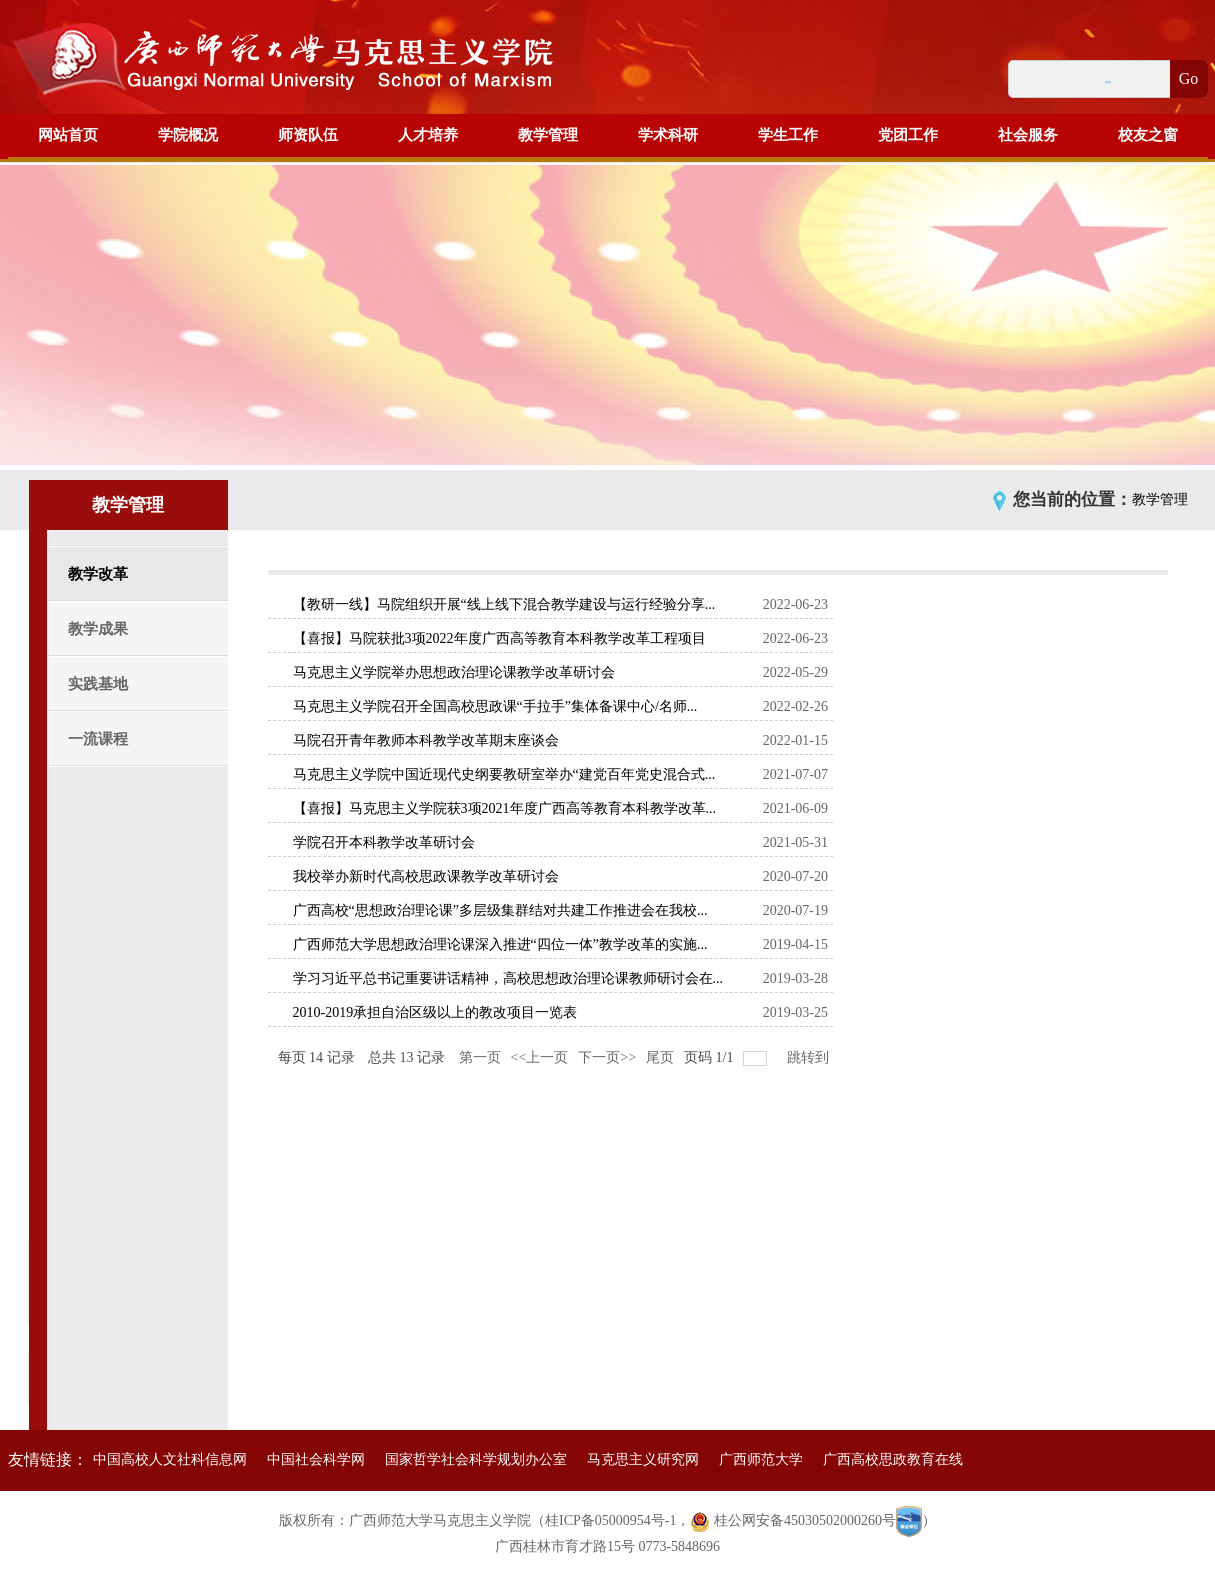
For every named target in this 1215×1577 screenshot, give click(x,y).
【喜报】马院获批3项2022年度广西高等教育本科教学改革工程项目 (499, 638)
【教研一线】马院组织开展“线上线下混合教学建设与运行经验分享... (504, 604)
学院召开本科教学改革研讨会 (384, 842)
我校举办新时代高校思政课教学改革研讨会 (426, 876)
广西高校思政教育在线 (893, 1459)
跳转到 (810, 1057)
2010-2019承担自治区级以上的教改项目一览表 (435, 1012)
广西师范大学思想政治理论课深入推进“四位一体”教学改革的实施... (500, 944)
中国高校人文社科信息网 (170, 1459)
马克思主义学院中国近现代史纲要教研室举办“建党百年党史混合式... (504, 774)
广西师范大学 (761, 1459)
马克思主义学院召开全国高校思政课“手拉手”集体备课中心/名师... (495, 706)
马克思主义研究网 (643, 1459)
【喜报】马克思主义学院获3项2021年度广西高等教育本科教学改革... (505, 808)
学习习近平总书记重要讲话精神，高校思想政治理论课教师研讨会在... (508, 978)
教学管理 (1160, 499)
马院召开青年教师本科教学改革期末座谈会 (426, 740)
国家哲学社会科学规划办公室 (476, 1459)
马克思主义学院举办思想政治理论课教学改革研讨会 (454, 672)
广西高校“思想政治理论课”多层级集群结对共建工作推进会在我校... (500, 910)
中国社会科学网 (316, 1459)
